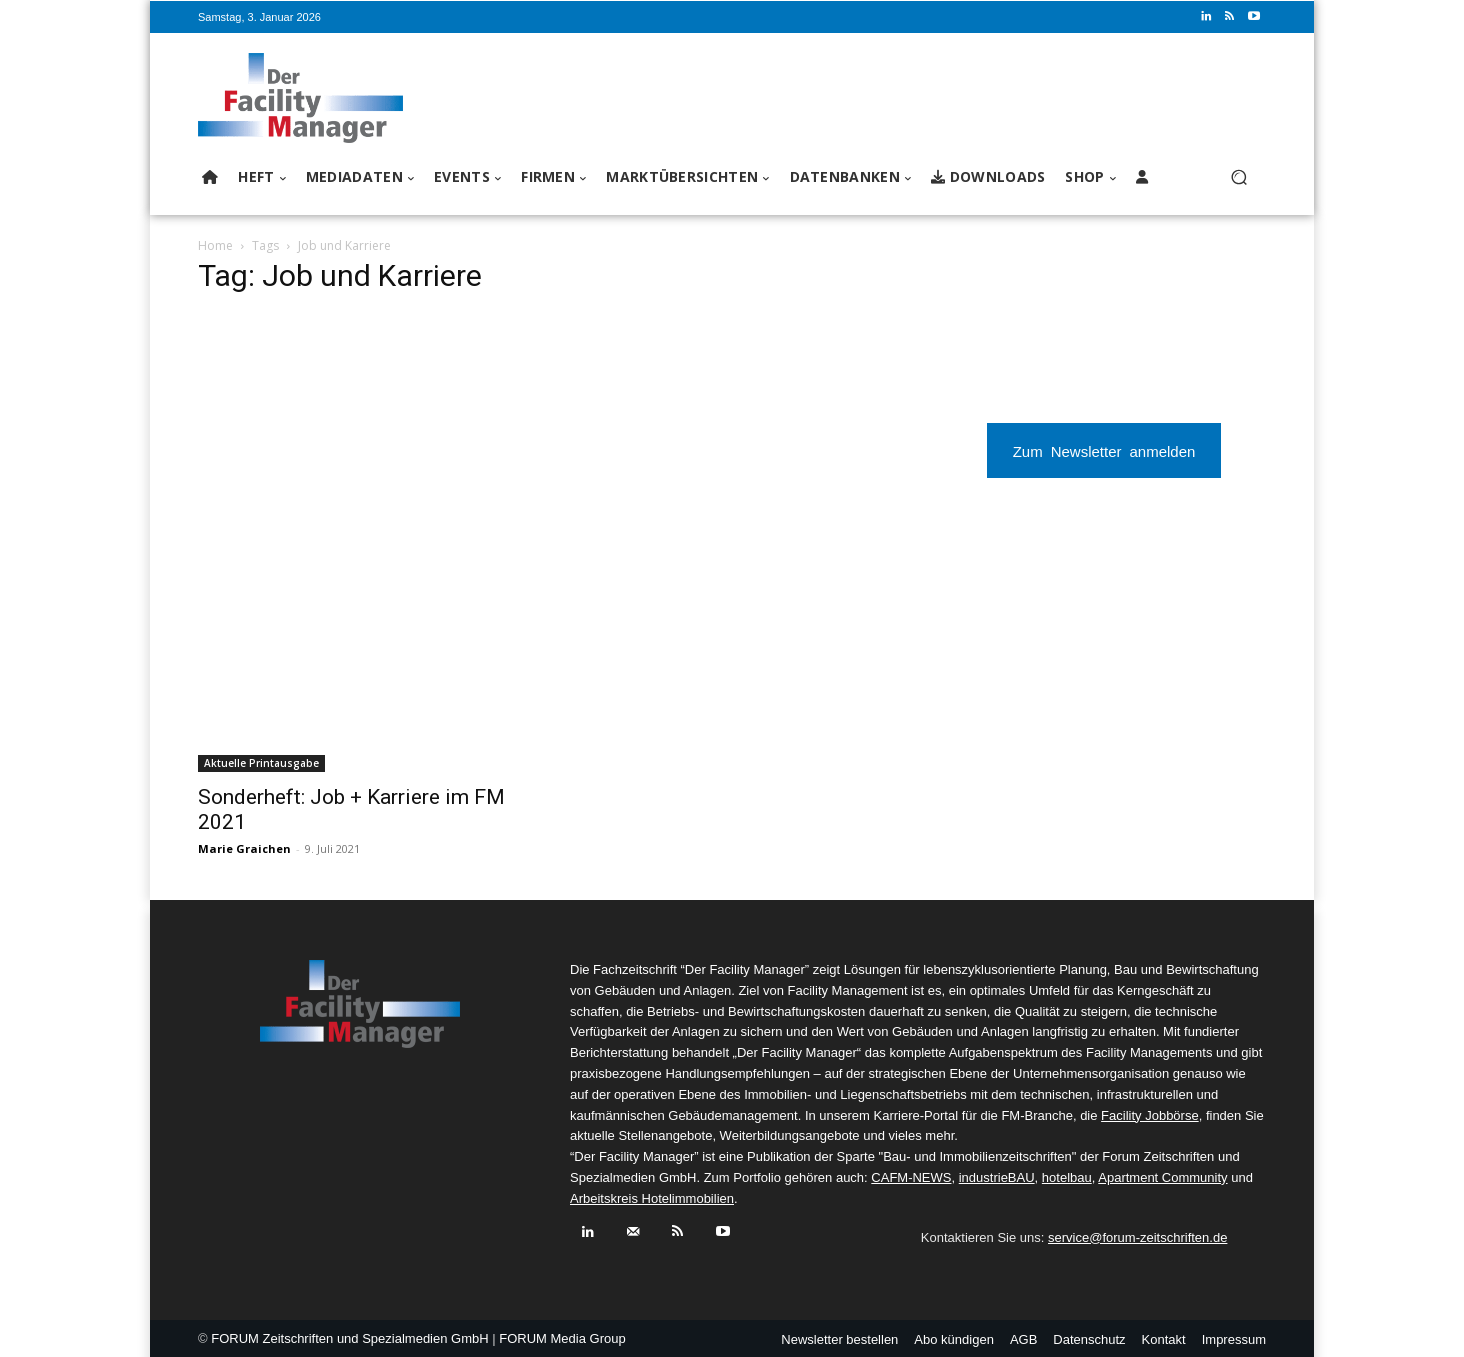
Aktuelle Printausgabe (261, 763)
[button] (1238, 177)
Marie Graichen (244, 848)
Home (215, 245)
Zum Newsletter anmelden (1104, 450)
